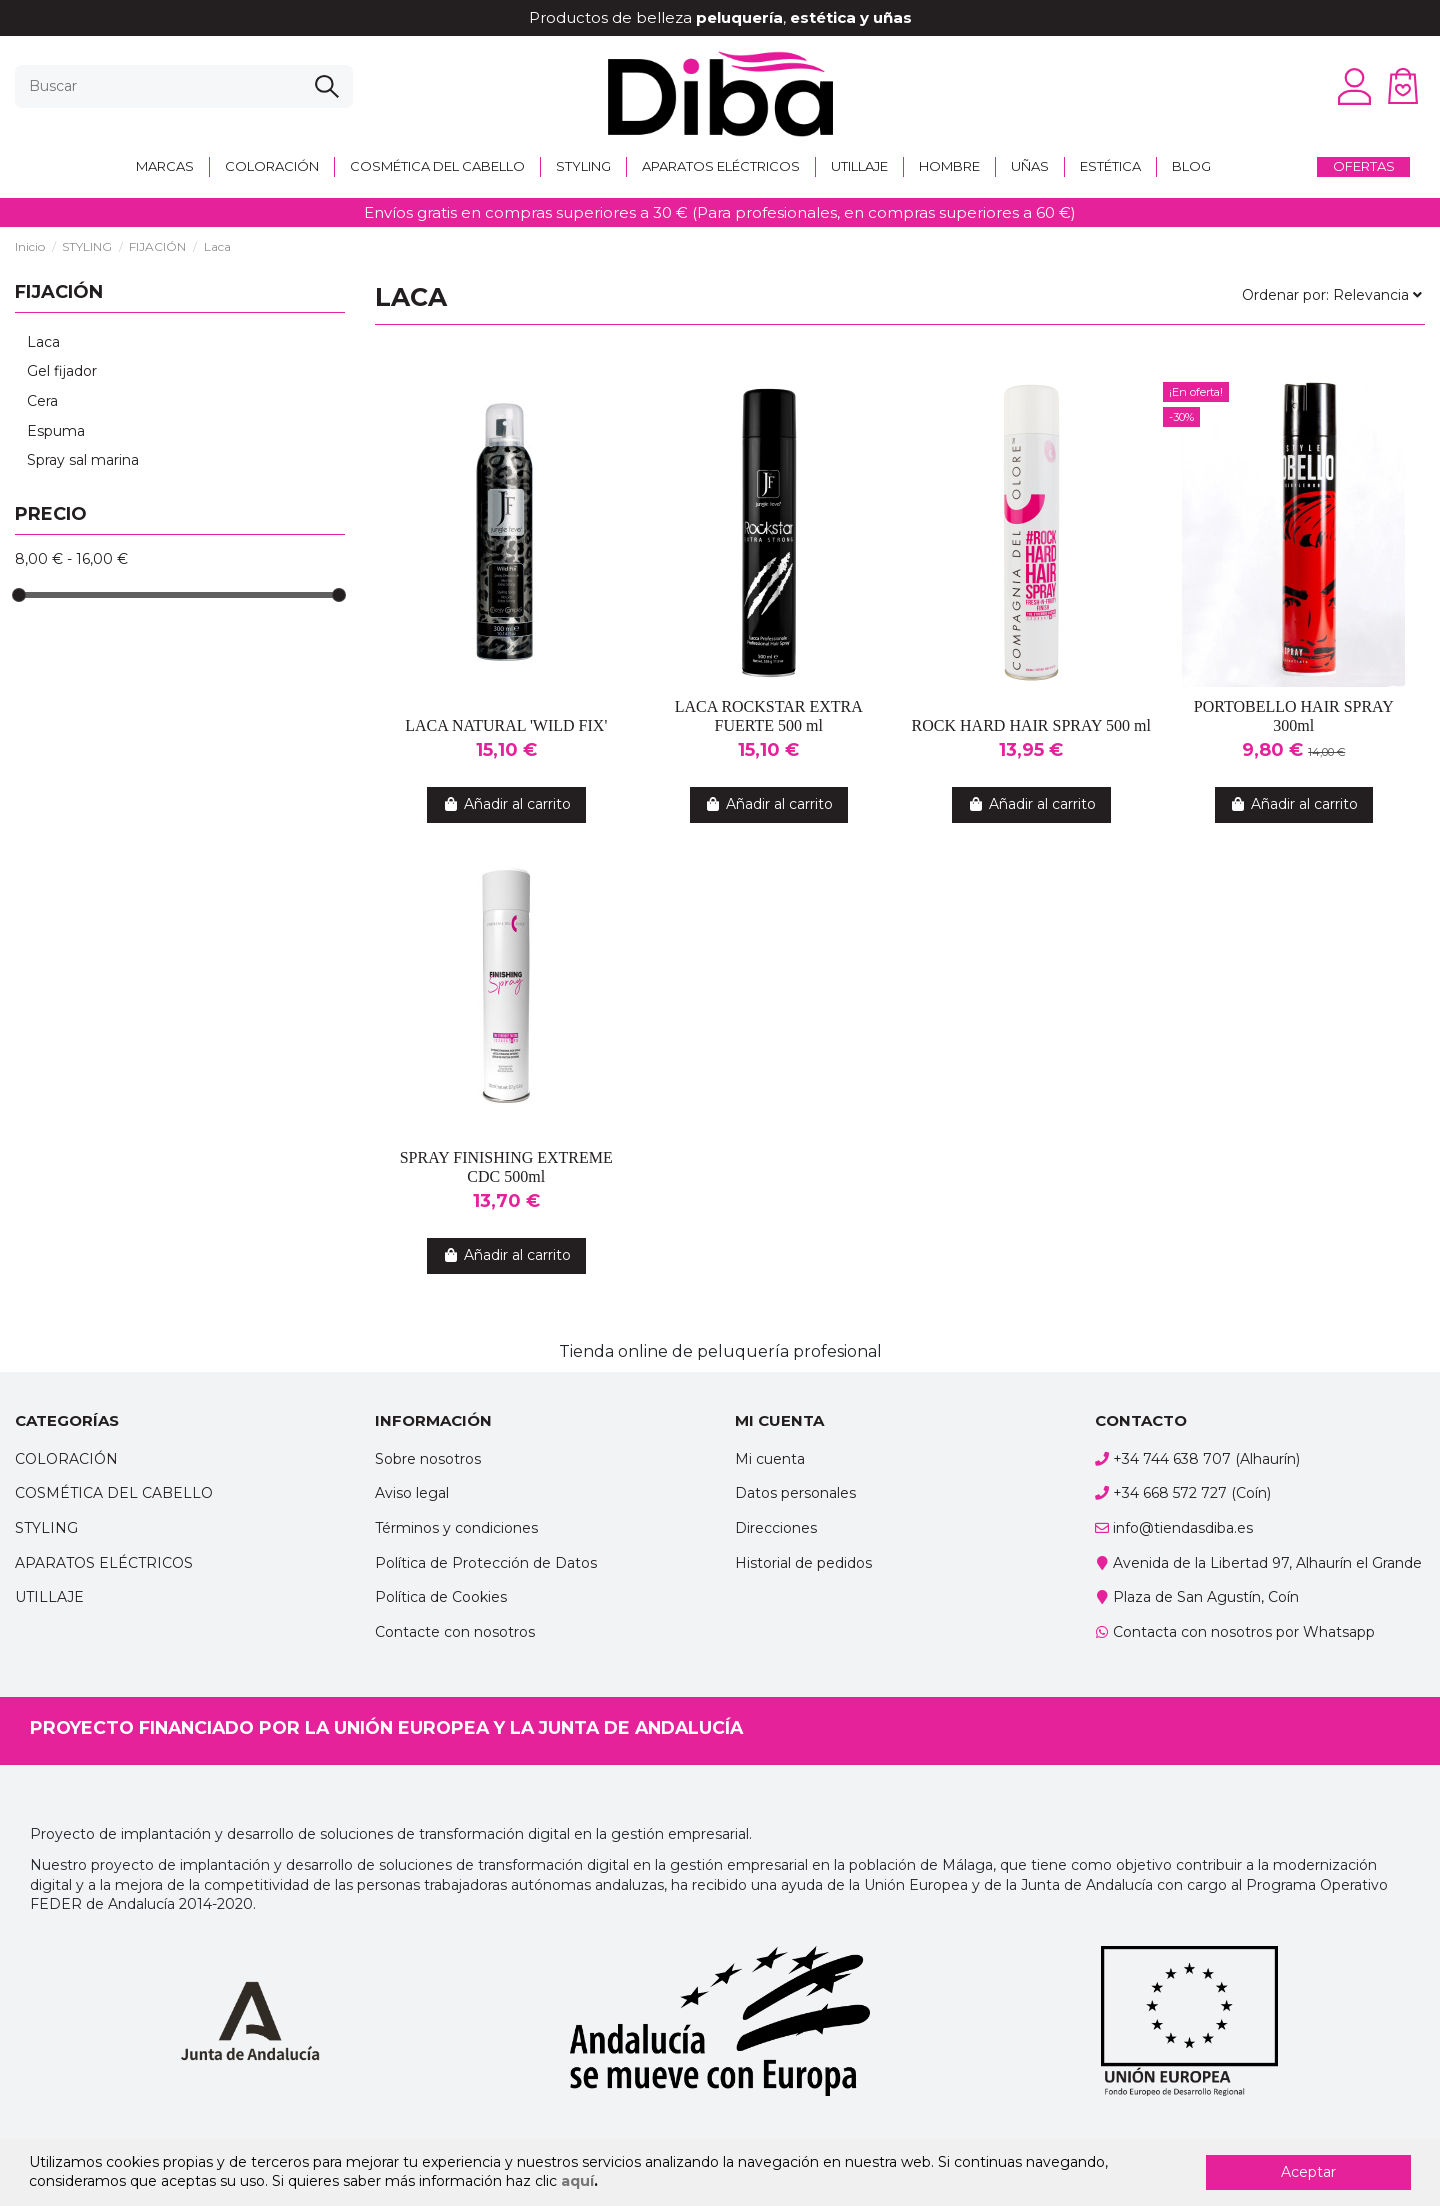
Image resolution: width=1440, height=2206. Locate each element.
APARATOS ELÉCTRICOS (104, 1563)
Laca (43, 342)
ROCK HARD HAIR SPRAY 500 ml (1031, 725)
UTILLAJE (49, 1597)
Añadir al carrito (506, 804)
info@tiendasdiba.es (1183, 1528)
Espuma (56, 431)
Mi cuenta (770, 1459)
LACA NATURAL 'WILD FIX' (506, 725)
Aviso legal (412, 1493)
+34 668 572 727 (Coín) (1192, 1493)
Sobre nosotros (428, 1459)
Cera (42, 401)
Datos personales (795, 1493)
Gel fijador (62, 371)
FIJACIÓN (59, 292)
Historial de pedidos (803, 1563)
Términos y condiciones (456, 1528)
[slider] (19, 595)
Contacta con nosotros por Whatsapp (1244, 1632)
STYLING (46, 1528)
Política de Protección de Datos (486, 1563)
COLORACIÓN (66, 1459)
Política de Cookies (441, 1597)
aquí (577, 2181)
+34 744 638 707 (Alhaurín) (1206, 1459)
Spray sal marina (83, 460)
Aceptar (1308, 2172)
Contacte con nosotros (455, 1632)
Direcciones (776, 1528)
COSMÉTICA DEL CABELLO (114, 1493)
